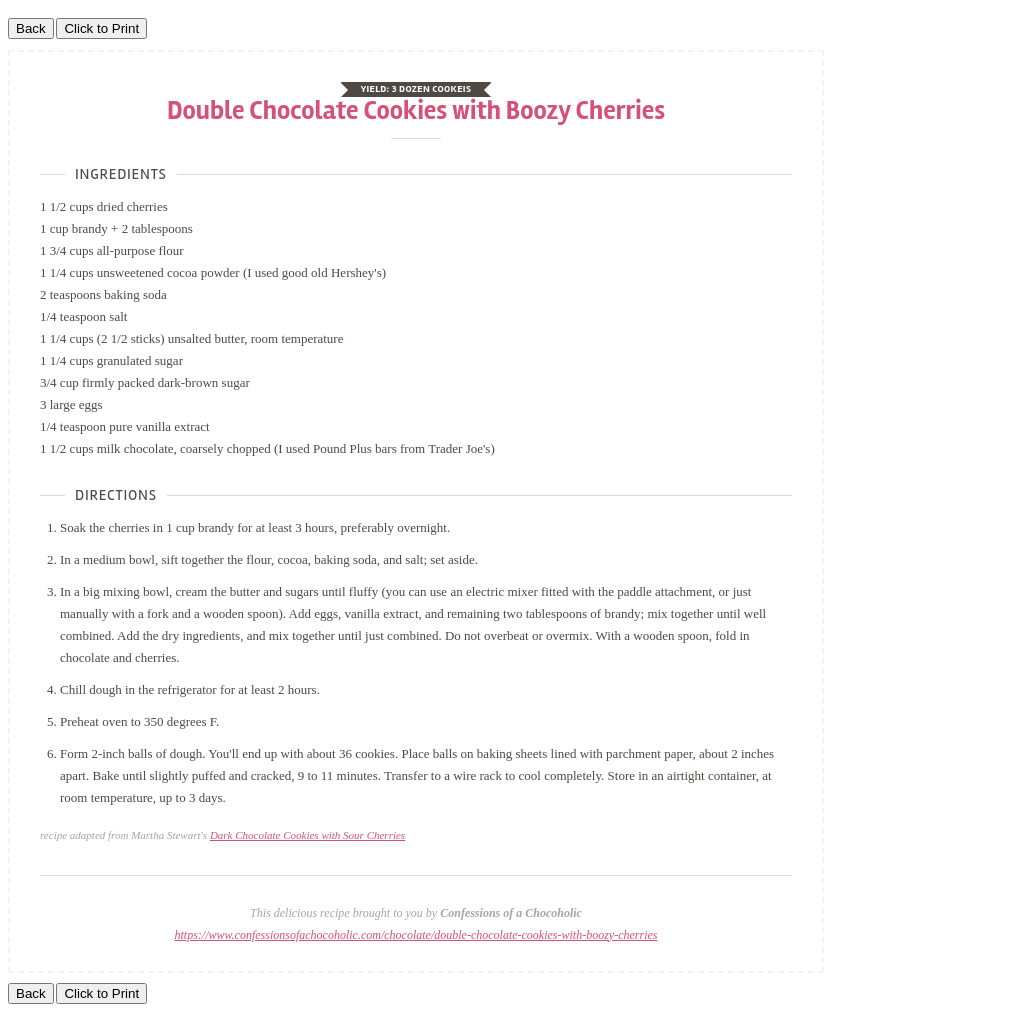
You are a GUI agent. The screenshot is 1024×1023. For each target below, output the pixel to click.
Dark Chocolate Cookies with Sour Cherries (307, 835)
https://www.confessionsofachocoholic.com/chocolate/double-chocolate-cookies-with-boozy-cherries (416, 935)
